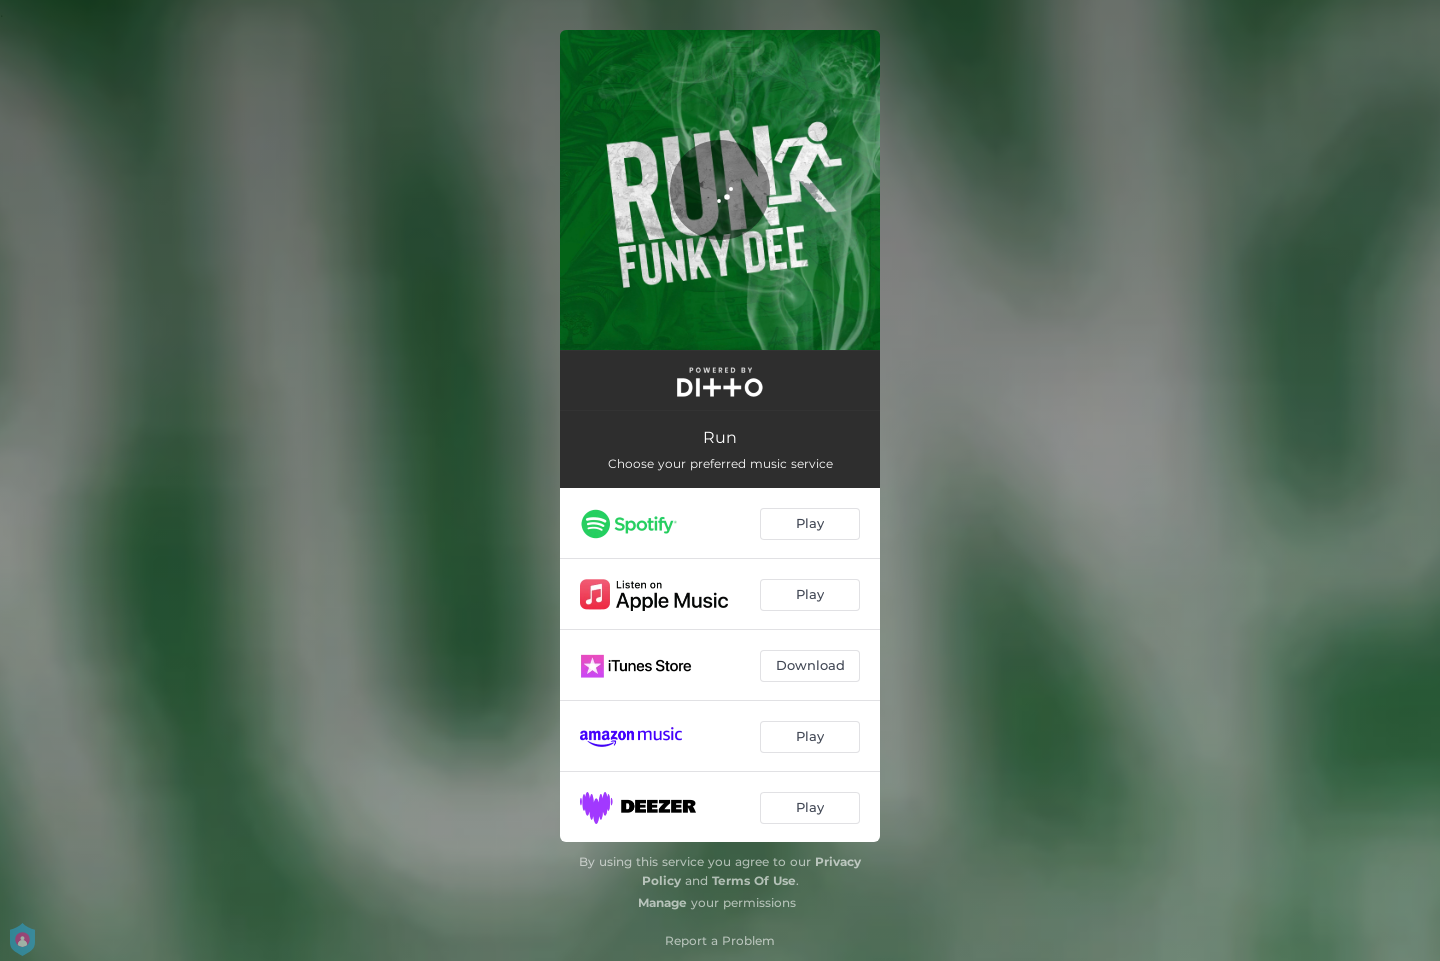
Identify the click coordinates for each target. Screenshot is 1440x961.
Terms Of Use (754, 880)
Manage (662, 902)
